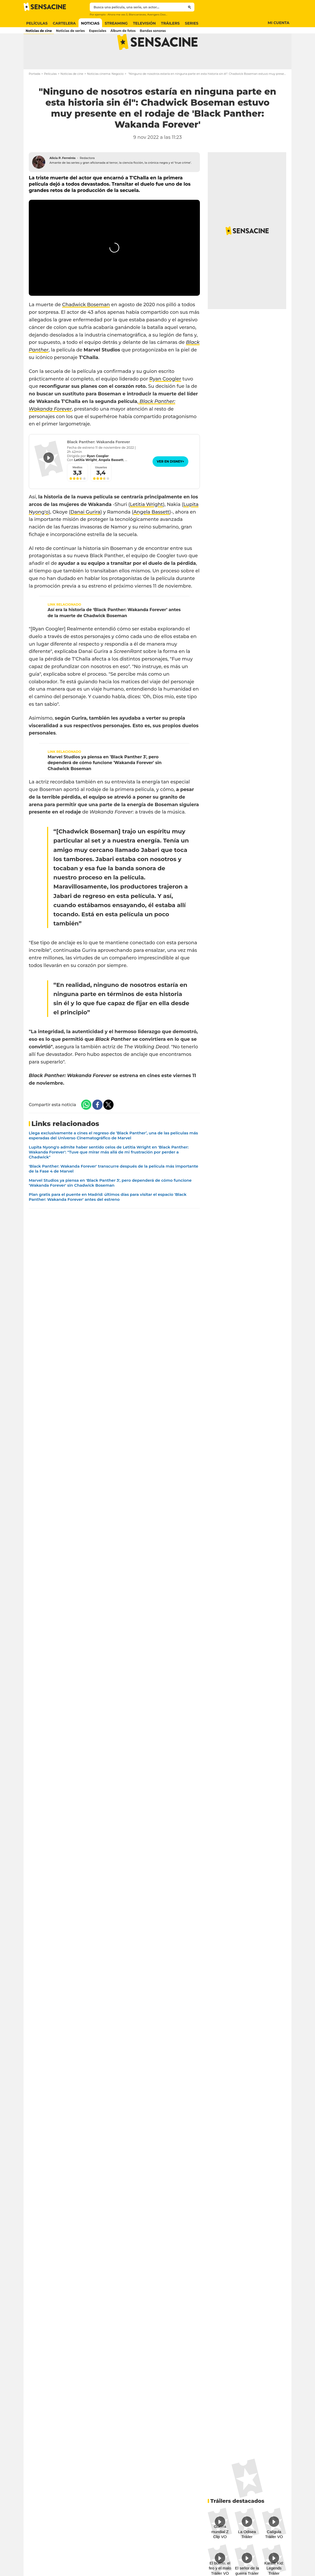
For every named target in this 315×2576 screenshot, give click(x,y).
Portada (34, 93)
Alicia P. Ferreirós (62, 177)
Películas (50, 93)
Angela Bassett (151, 531)
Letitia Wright (146, 523)
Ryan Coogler (165, 398)
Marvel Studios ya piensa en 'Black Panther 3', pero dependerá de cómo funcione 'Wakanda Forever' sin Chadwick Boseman (105, 782)
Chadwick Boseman (86, 324)
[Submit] (189, 7)
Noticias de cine (71, 93)
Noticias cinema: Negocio (105, 93)
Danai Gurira (85, 531)
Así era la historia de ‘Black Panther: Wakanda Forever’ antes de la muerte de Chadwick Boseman (114, 632)
